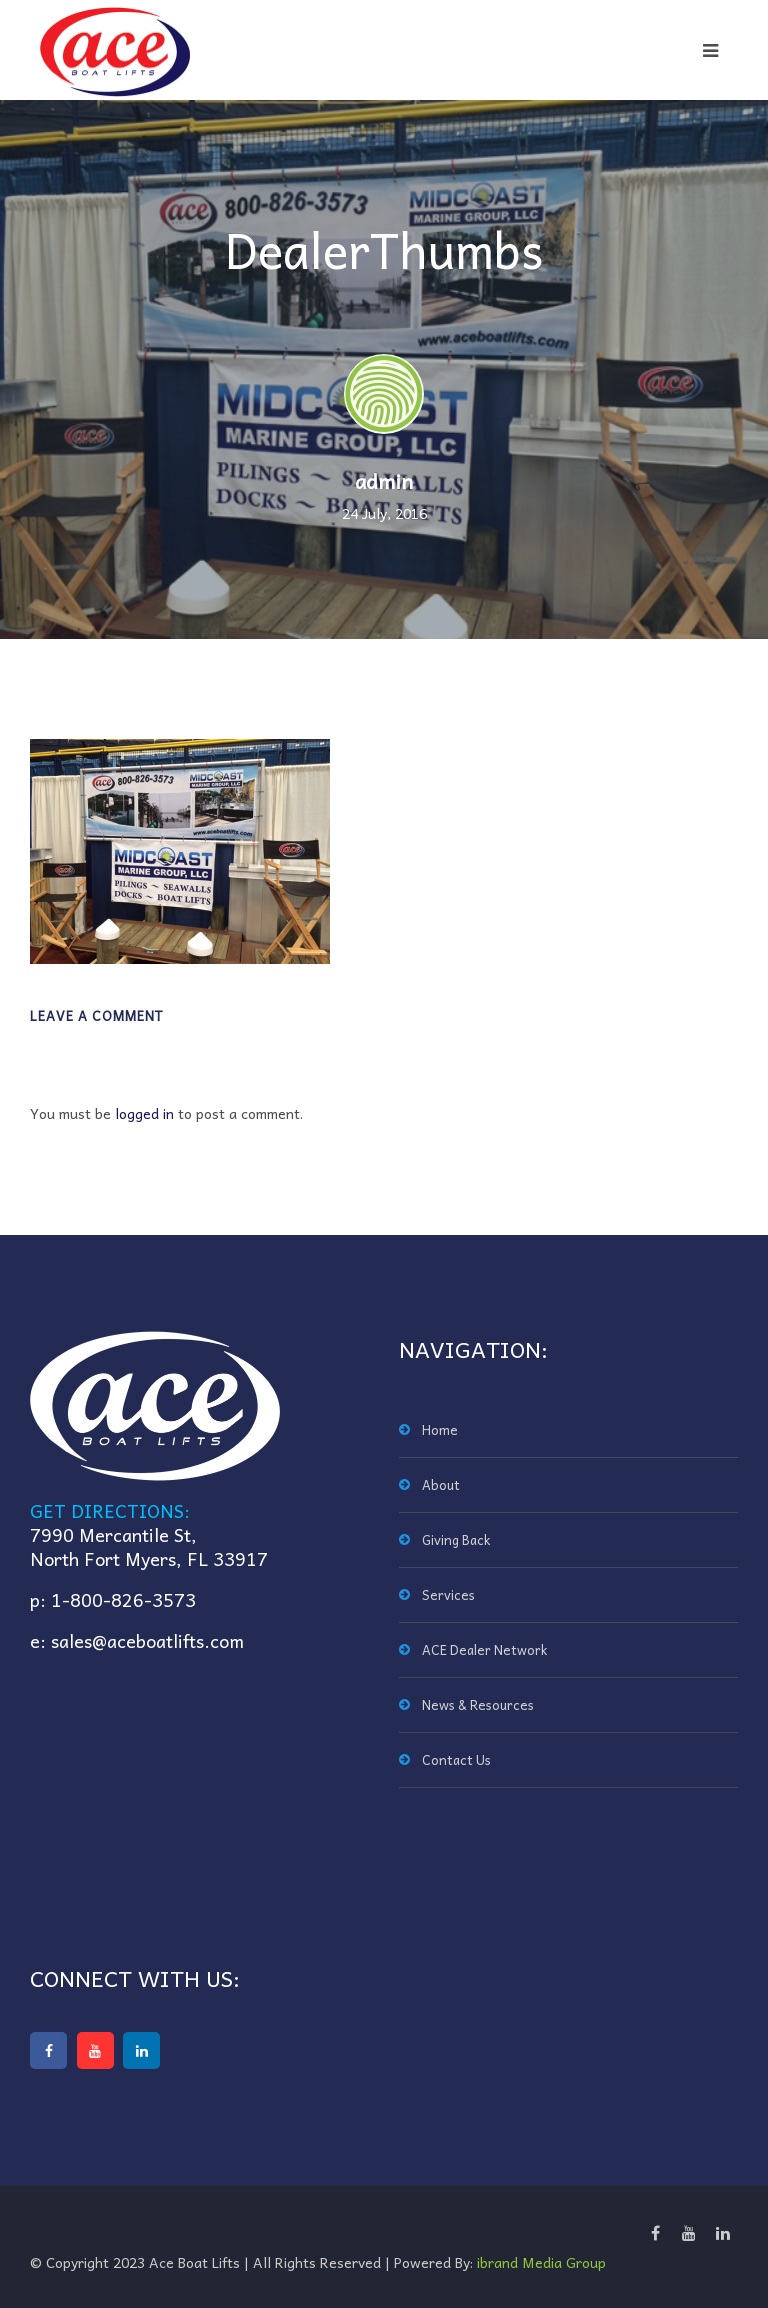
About (441, 1484)
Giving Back (456, 1539)
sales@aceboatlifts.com (147, 1640)
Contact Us (456, 1759)
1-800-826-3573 (123, 1599)
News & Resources (478, 1704)
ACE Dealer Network (484, 1649)
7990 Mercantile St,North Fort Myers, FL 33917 (149, 1546)
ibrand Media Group (541, 2262)
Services (448, 1594)
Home (440, 1429)
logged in (144, 1113)
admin (384, 481)
